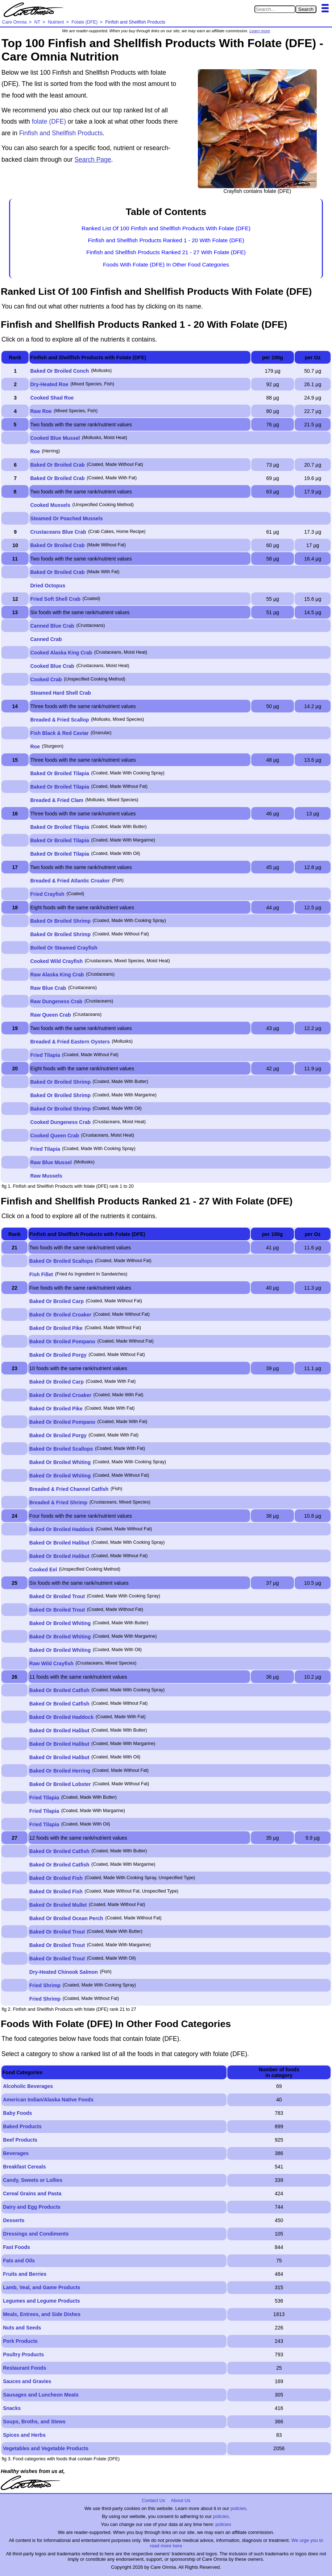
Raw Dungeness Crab (56, 1001)
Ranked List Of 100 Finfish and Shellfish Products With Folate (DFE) (166, 228)
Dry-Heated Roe (49, 384)
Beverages (16, 2153)
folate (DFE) (49, 121)
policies (238, 2508)
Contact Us (153, 2500)
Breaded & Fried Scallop (59, 720)
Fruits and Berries (24, 2274)
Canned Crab (46, 639)
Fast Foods (16, 2247)
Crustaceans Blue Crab (58, 532)
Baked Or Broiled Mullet (58, 1905)
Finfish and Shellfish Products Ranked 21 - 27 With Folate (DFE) (166, 252)
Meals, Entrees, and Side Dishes (41, 2314)
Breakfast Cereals (24, 2167)
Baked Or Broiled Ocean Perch (66, 1918)
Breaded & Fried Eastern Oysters (70, 1042)
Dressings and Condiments (36, 2234)
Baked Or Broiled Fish (56, 1878)
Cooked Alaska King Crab (61, 653)
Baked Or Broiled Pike (56, 1328)
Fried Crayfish (47, 894)
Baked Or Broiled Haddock (61, 1529)
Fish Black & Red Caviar (59, 733)
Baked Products (22, 2126)
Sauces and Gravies (27, 2381)
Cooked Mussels (50, 505)
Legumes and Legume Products (41, 2301)
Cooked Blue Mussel (55, 438)
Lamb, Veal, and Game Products (41, 2287)
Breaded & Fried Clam (56, 800)
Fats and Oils (19, 2260)
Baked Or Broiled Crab (57, 465)
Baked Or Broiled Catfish (59, 1690)
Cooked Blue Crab (52, 666)
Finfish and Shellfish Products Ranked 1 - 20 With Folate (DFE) (166, 240)
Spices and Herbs (24, 2435)
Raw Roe (41, 411)
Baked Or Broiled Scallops (61, 1261)
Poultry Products (23, 2354)
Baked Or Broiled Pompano (62, 1341)
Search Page (92, 159)
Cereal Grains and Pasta (32, 2193)
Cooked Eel (43, 1569)
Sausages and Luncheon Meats (41, 2395)
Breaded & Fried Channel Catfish (69, 1489)
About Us (180, 2500)
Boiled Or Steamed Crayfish (63, 948)
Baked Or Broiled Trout (57, 1596)
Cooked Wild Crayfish (56, 961)
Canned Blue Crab (52, 626)
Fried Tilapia (45, 1055)
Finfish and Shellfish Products (61, 133)
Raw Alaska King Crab (57, 974)
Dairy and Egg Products (32, 2207)
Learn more (259, 31)
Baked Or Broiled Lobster (60, 1784)
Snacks (12, 2408)
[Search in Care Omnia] (274, 9)
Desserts (13, 2220)
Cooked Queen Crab (54, 1135)
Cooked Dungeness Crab (60, 1122)
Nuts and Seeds (22, 2328)
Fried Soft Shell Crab (55, 599)
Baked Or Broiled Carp (56, 1301)
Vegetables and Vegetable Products (45, 2448)
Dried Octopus (47, 585)
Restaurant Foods (24, 2368)
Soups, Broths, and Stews (34, 2421)
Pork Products (20, 2341)
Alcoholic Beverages (28, 2086)
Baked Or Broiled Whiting (60, 1462)
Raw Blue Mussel (51, 1162)
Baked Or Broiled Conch (59, 371)
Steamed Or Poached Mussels (66, 518)
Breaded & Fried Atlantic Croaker (70, 881)
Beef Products (20, 2140)
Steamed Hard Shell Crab (60, 693)
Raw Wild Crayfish (51, 1663)
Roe (35, 451)
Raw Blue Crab (48, 988)
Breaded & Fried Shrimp (58, 1502)
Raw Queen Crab (50, 1015)
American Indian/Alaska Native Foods (48, 2099)
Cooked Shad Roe (52, 398)
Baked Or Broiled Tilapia (59, 773)
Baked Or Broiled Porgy (58, 1355)
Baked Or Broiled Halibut (59, 1543)
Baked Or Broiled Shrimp (60, 921)
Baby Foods (17, 2113)
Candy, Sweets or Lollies (32, 2180)
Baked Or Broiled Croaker (60, 1315)
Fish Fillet (41, 1274)
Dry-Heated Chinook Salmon (63, 1972)
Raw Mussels (46, 1176)
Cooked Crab (46, 679)
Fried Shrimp (45, 1985)
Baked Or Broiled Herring (59, 1771)
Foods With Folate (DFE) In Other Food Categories (166, 264)
